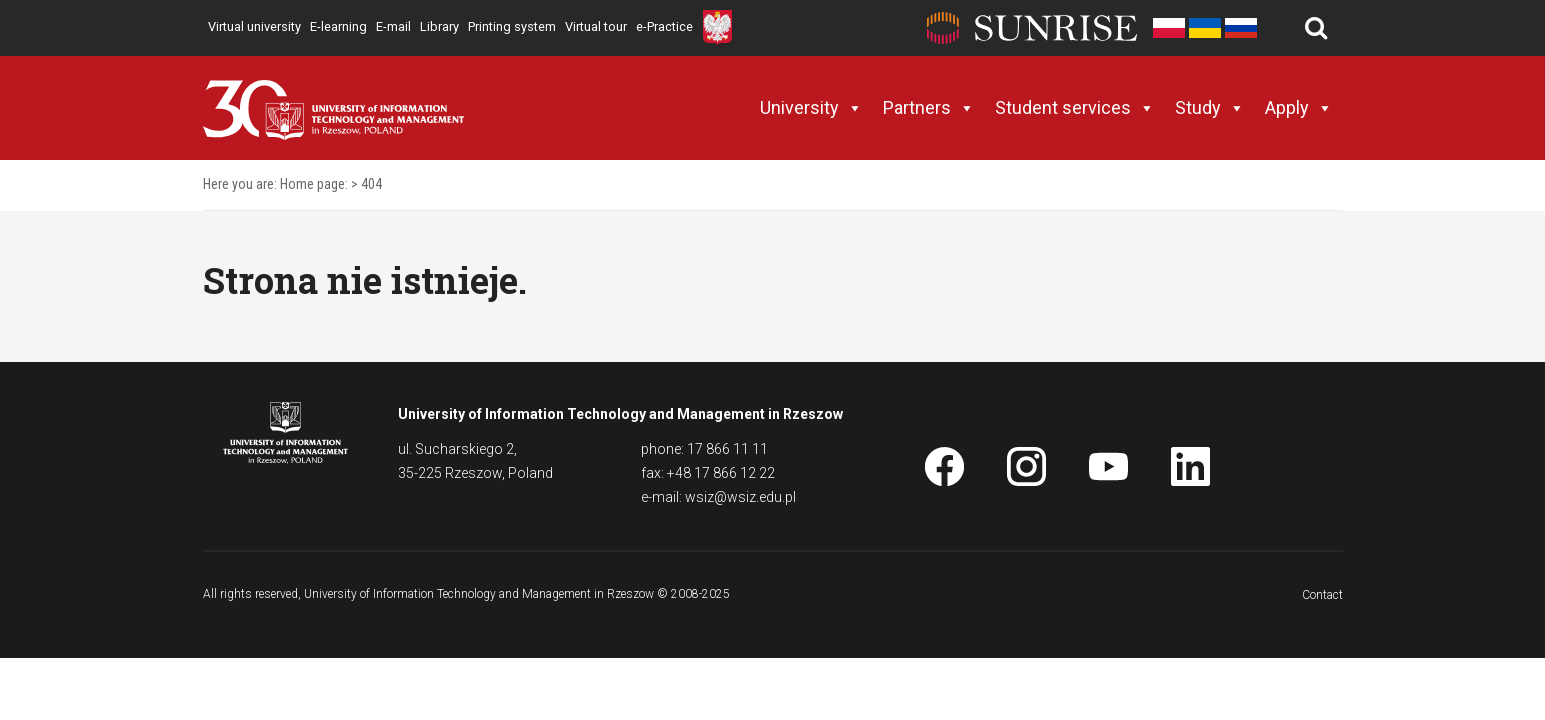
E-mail (393, 26)
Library (439, 26)
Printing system (512, 26)
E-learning (338, 26)
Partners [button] (929, 108)
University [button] (811, 108)
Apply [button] (1299, 108)
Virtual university (254, 26)
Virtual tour (596, 26)
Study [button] (1210, 108)
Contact (1322, 595)
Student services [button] (1075, 108)
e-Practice (664, 26)
